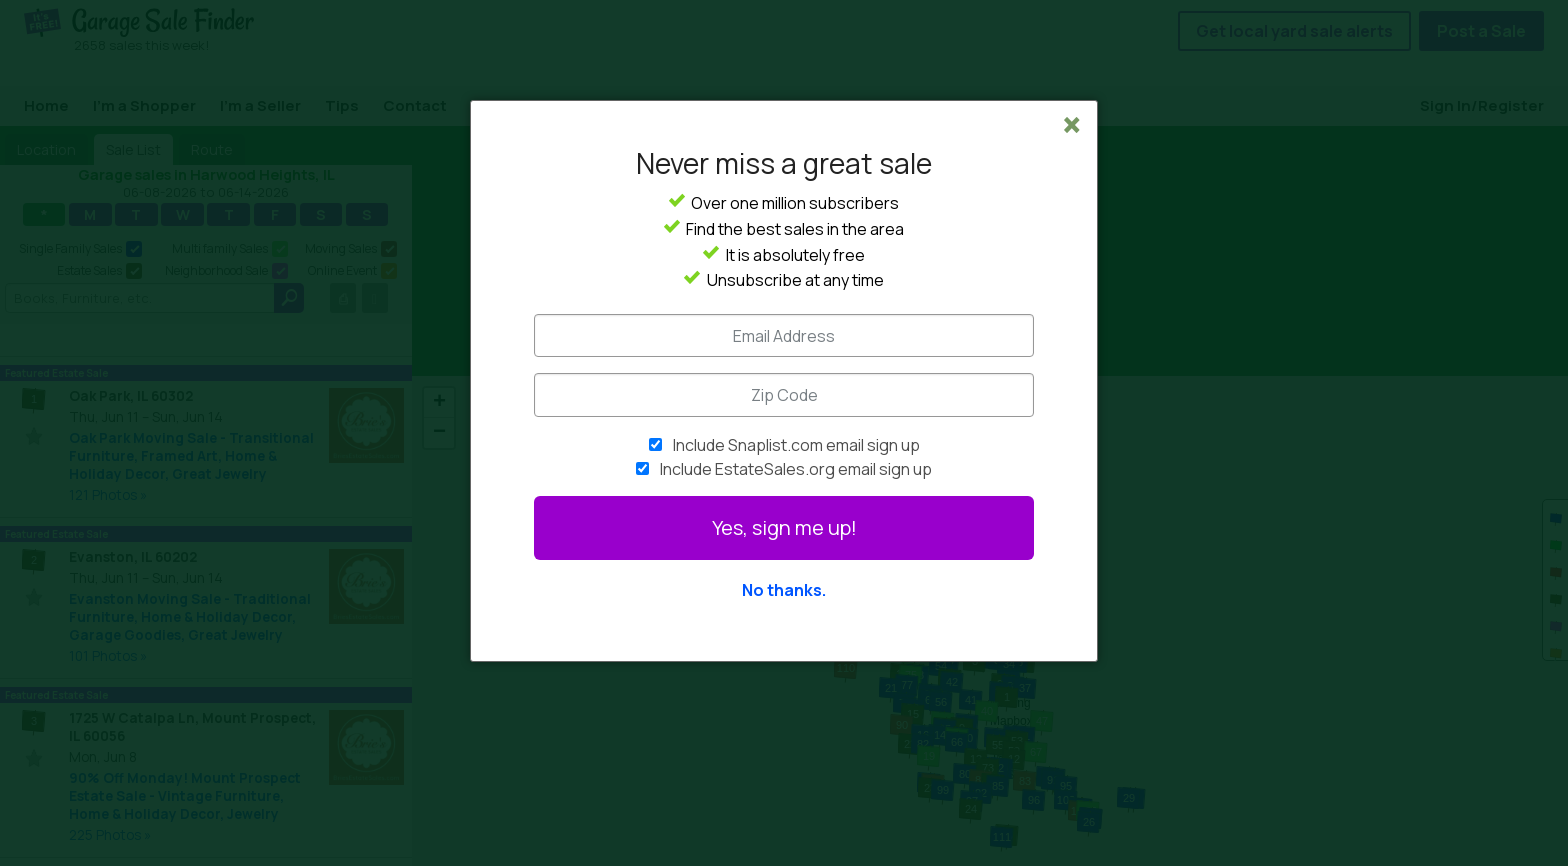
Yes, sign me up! (784, 527)
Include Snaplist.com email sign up (796, 445)
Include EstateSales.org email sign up (796, 469)
